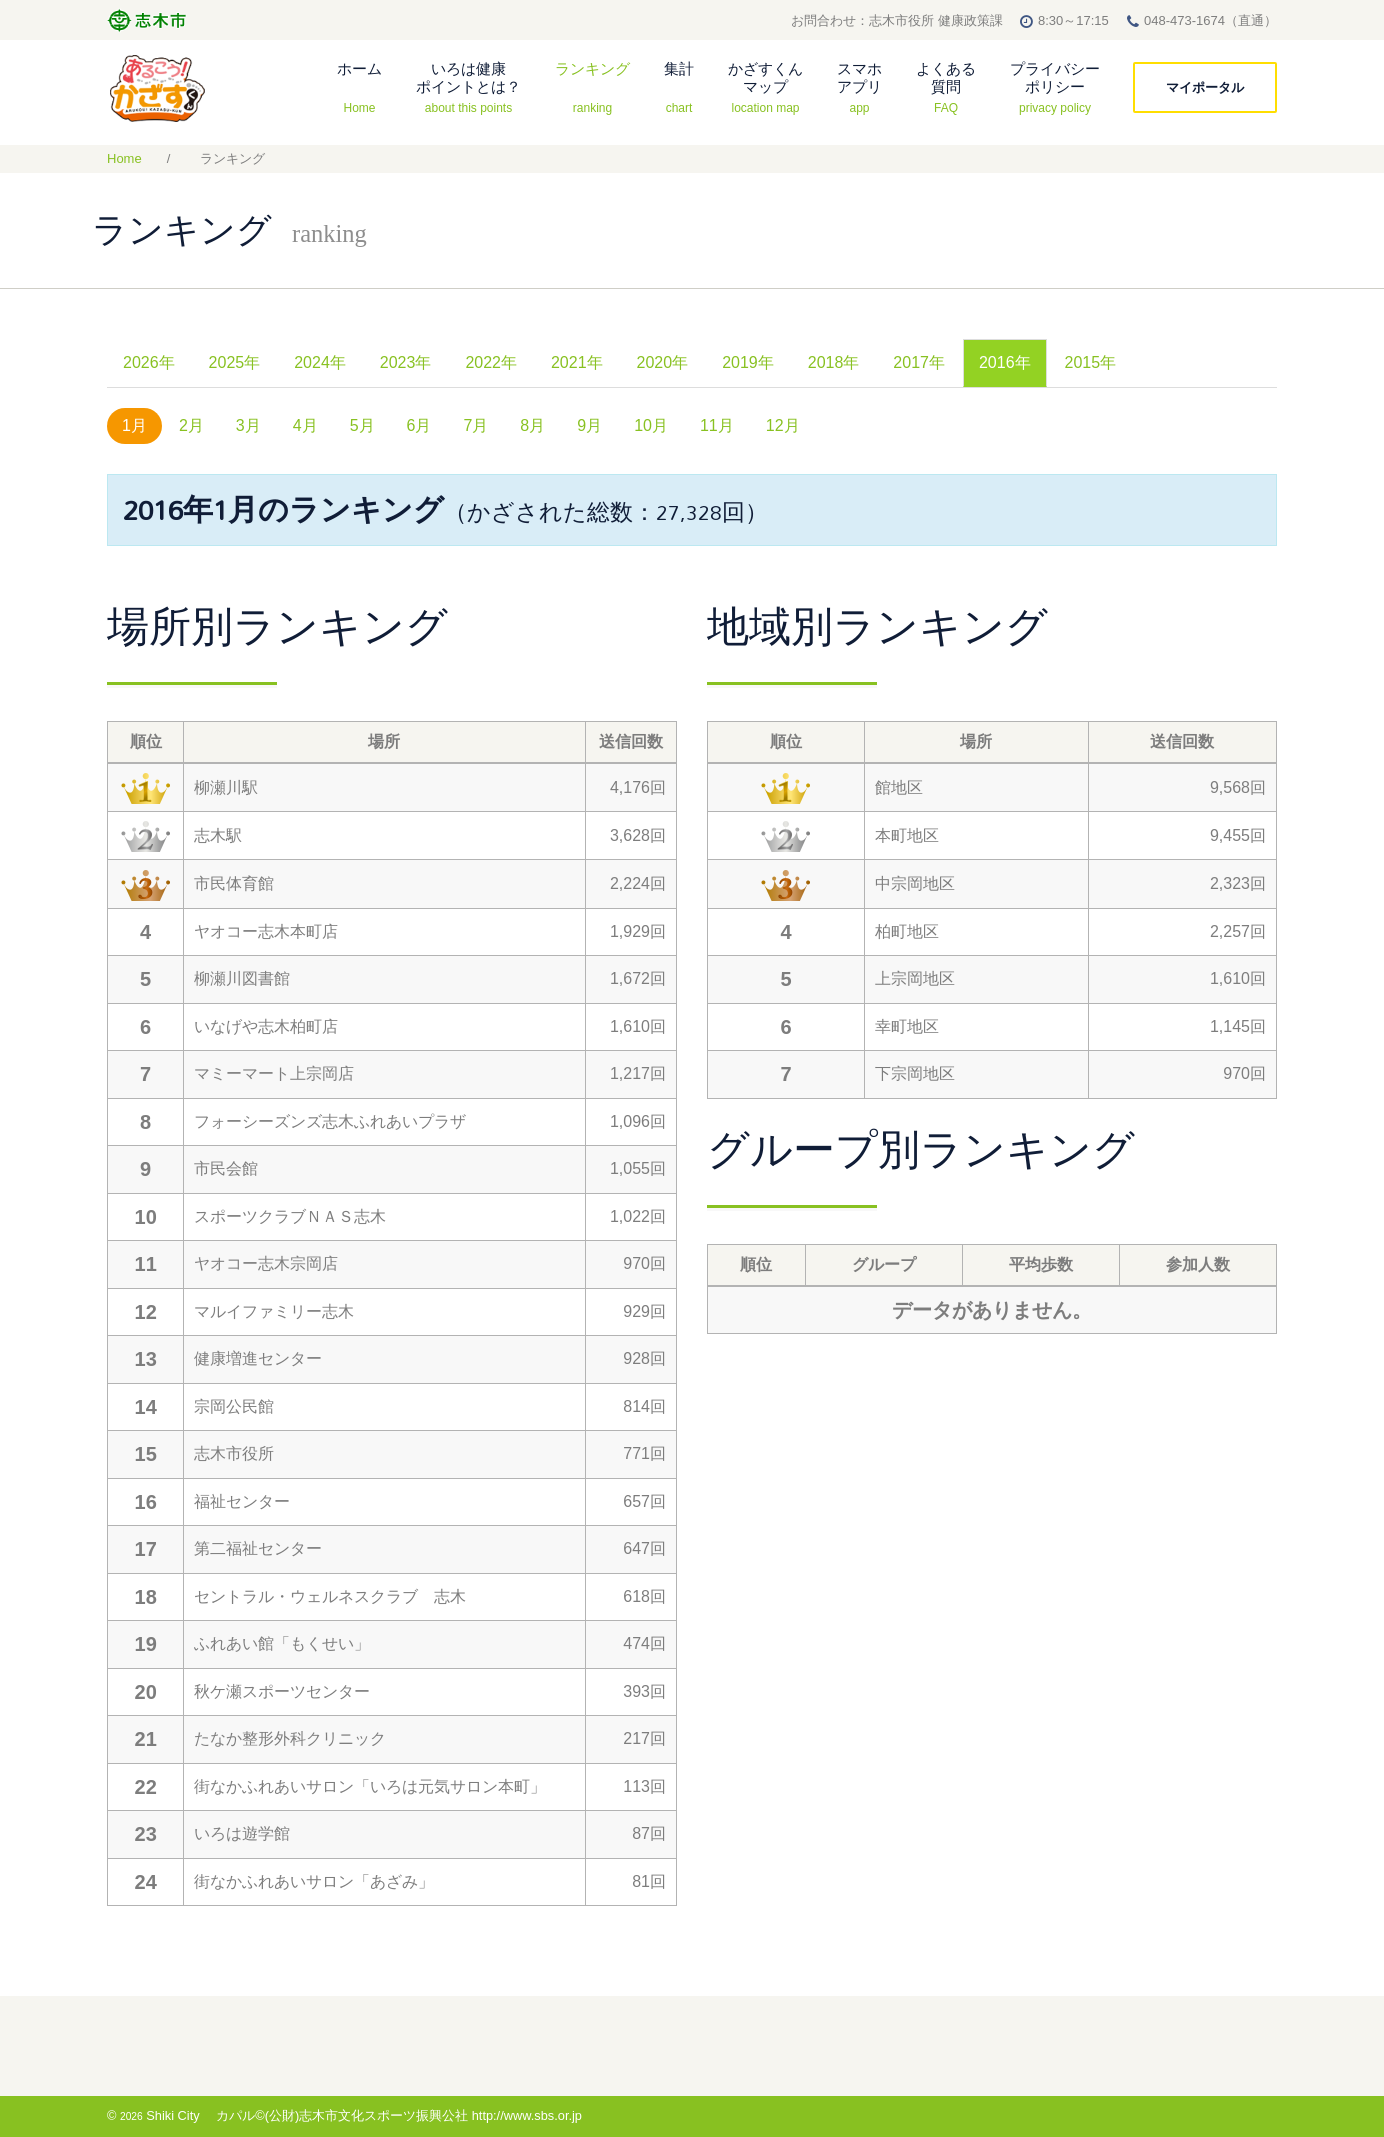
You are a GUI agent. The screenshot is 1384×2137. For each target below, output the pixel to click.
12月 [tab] (783, 425)
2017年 (919, 362)
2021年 (577, 362)
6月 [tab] (419, 425)
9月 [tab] (589, 425)
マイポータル (1205, 87)
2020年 (663, 362)
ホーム (359, 87)
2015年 (1091, 362)
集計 (679, 87)
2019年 (748, 362)
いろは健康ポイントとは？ (468, 87)
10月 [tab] (651, 425)
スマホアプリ (859, 87)
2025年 (235, 362)
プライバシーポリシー (1055, 87)
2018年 (834, 362)
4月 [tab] (305, 425)
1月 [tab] (134, 425)
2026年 (149, 362)
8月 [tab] (532, 425)
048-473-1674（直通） (1210, 20)
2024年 (320, 362)
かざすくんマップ (765, 87)
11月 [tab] (717, 425)
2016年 (1005, 362)
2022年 (491, 362)
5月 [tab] (362, 425)
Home (124, 158)
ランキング (592, 87)
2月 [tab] (191, 425)
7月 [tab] (475, 425)
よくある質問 (946, 87)
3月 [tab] (248, 425)
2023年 (406, 362)
